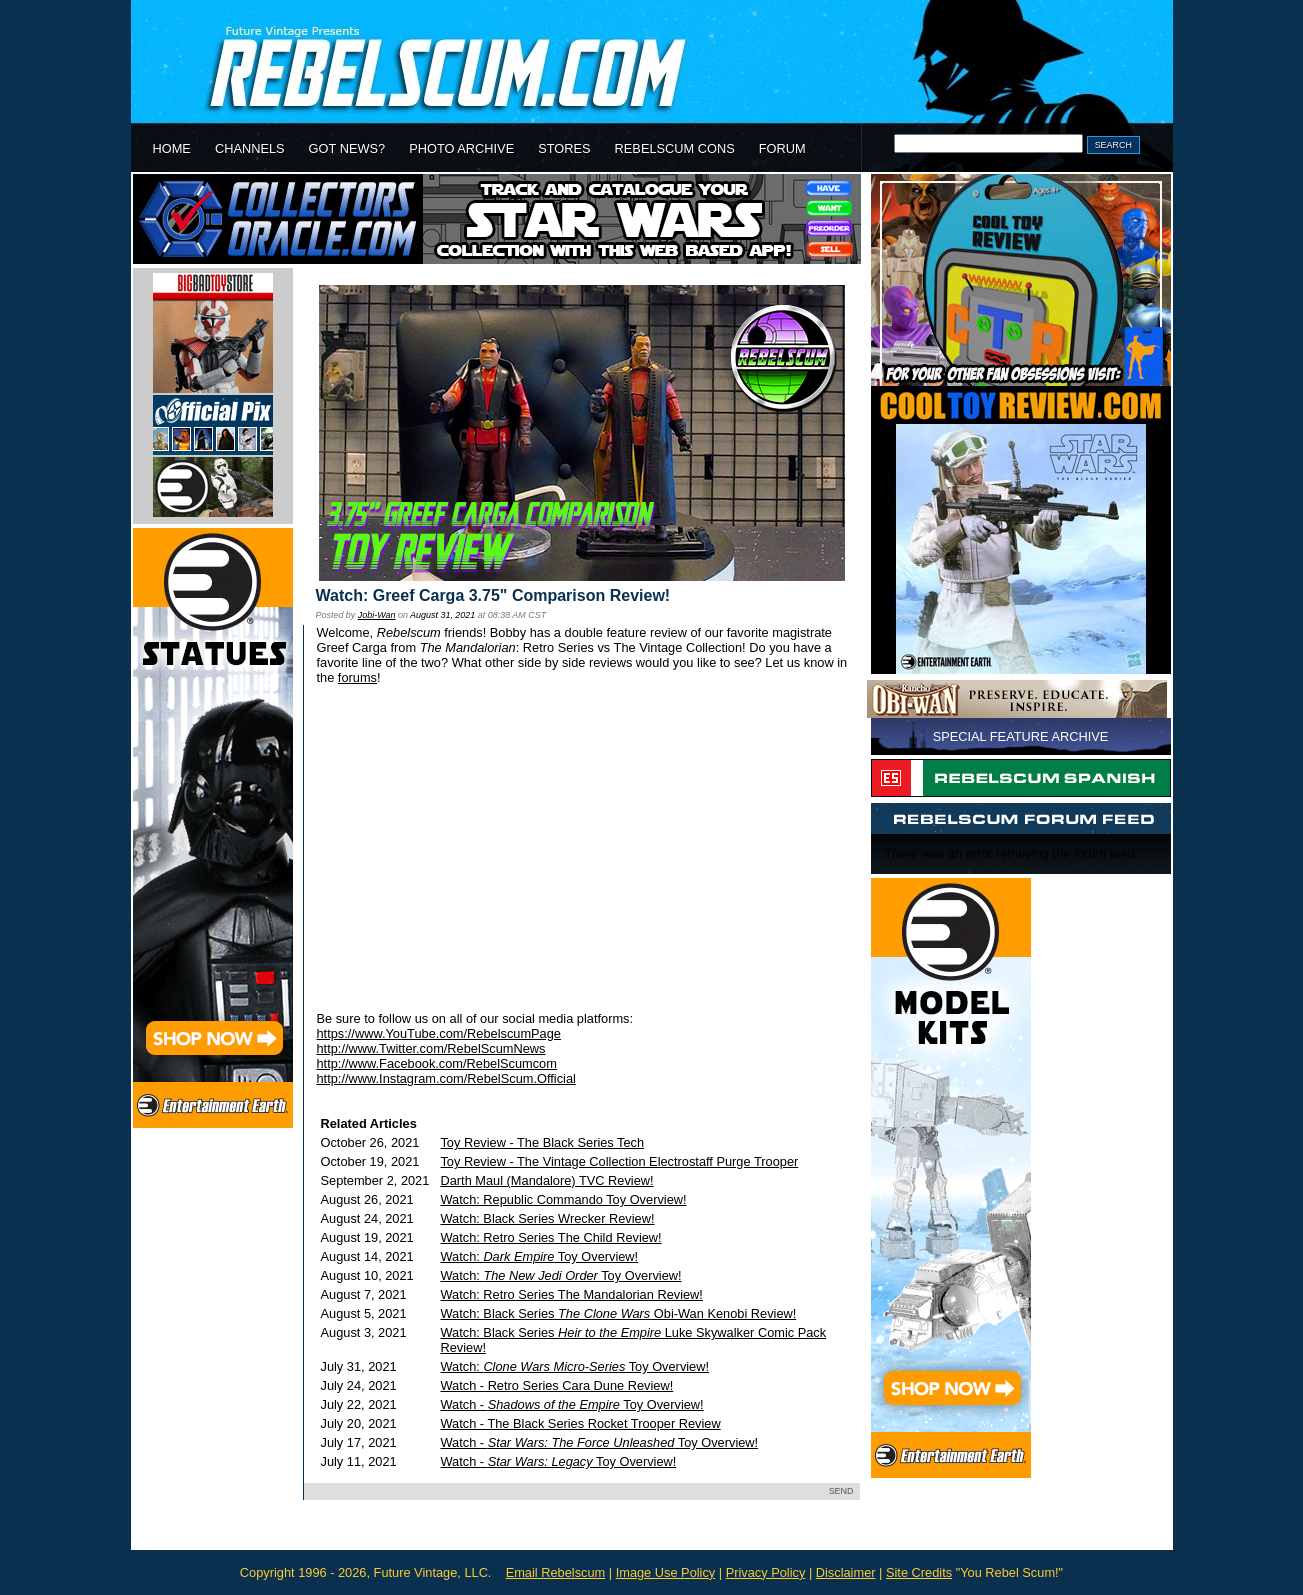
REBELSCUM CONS (675, 148)
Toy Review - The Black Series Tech (542, 1142)
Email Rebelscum (556, 1572)
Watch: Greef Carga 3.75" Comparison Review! (493, 595)
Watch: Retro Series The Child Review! (550, 1237)
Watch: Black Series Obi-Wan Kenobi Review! (618, 1313)
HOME (172, 148)
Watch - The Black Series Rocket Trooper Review (580, 1423)
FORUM (782, 148)
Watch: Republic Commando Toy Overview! (563, 1199)
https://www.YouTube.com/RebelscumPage (439, 1033)
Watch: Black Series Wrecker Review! (547, 1218)
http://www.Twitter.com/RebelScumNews (431, 1048)
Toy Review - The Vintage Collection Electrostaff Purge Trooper (619, 1161)
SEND (841, 1491)
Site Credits (919, 1572)
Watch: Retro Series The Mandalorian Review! (571, 1294)
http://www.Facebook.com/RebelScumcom (437, 1063)
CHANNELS (250, 148)
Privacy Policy (766, 1572)
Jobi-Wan (377, 615)
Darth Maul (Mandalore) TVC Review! (546, 1180)
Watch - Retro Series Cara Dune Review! (556, 1385)
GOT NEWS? (347, 148)
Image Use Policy (666, 1572)
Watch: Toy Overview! (539, 1256)
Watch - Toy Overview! (571, 1404)
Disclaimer (846, 1572)
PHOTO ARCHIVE (461, 148)
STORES (564, 148)
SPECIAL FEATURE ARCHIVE (1021, 736)
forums (357, 677)
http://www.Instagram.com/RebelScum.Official (446, 1078)
